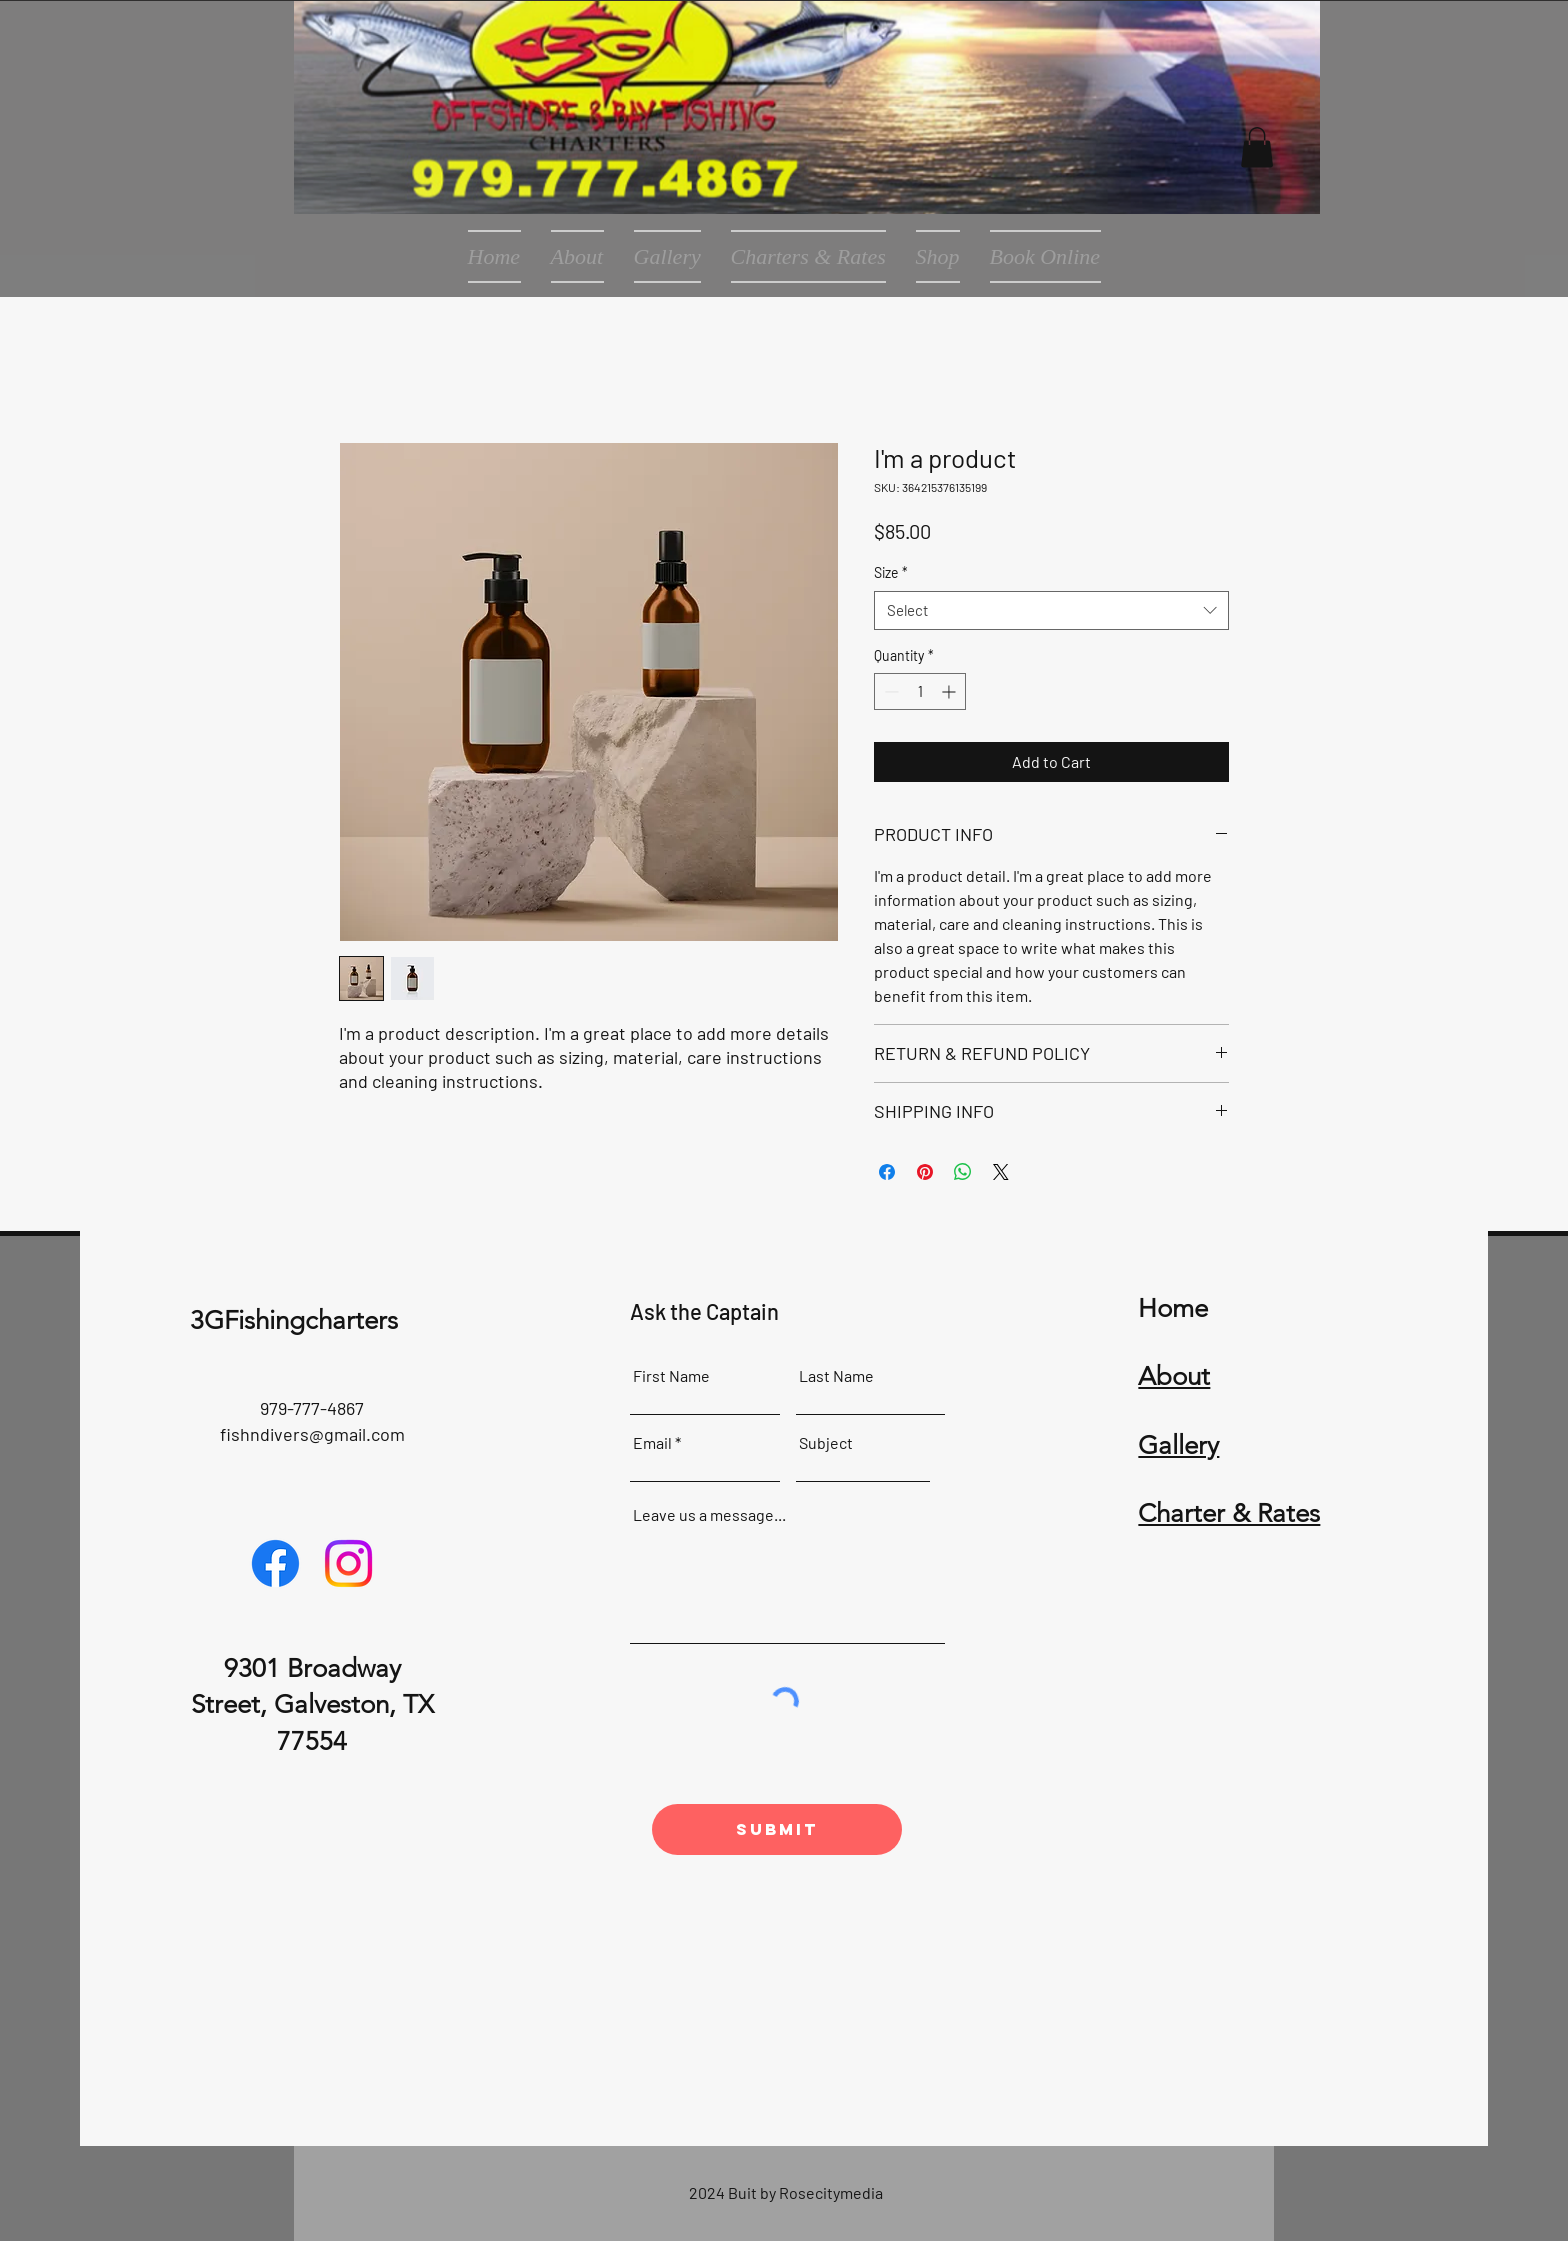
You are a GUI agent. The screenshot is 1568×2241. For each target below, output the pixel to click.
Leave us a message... (709, 1515)
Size (891, 572)
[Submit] (777, 1829)
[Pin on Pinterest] (925, 1172)
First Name (671, 1376)
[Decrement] (889, 691)
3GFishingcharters (294, 1320)
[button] (1257, 147)
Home (1173, 1308)
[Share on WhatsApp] (963, 1172)
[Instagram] (348, 1563)
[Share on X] (1001, 1172)
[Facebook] (275, 1563)
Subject (826, 1443)
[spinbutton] (920, 691)
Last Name (836, 1376)
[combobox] (1051, 610)
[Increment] (950, 691)
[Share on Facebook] (887, 1172)
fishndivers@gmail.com (312, 1434)
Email (652, 1443)
